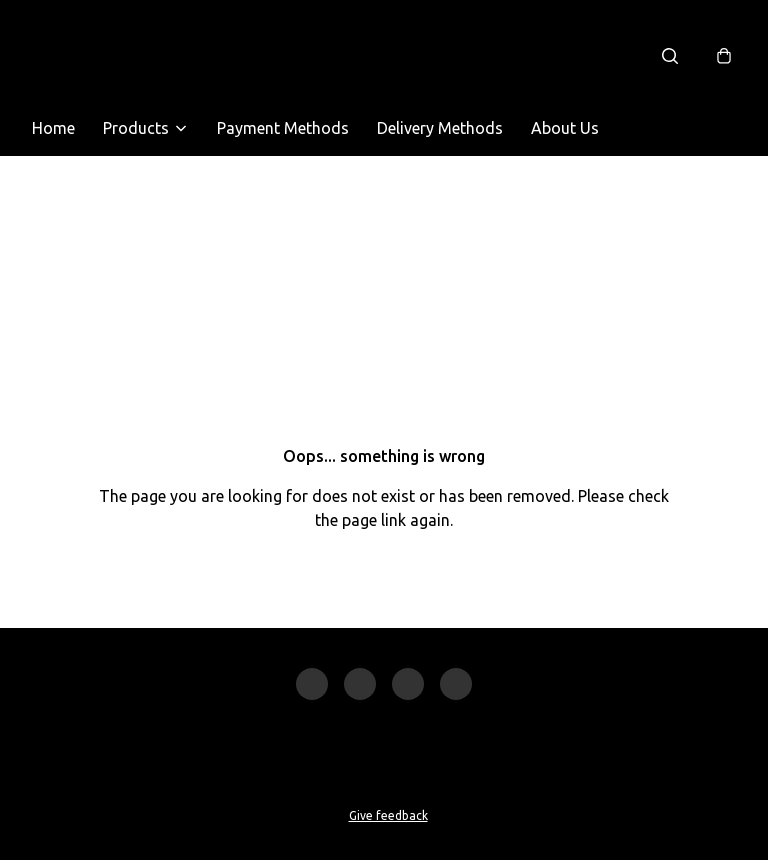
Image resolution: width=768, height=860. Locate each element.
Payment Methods (283, 128)
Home (53, 128)
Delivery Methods (440, 128)
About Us (565, 128)
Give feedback (388, 815)
